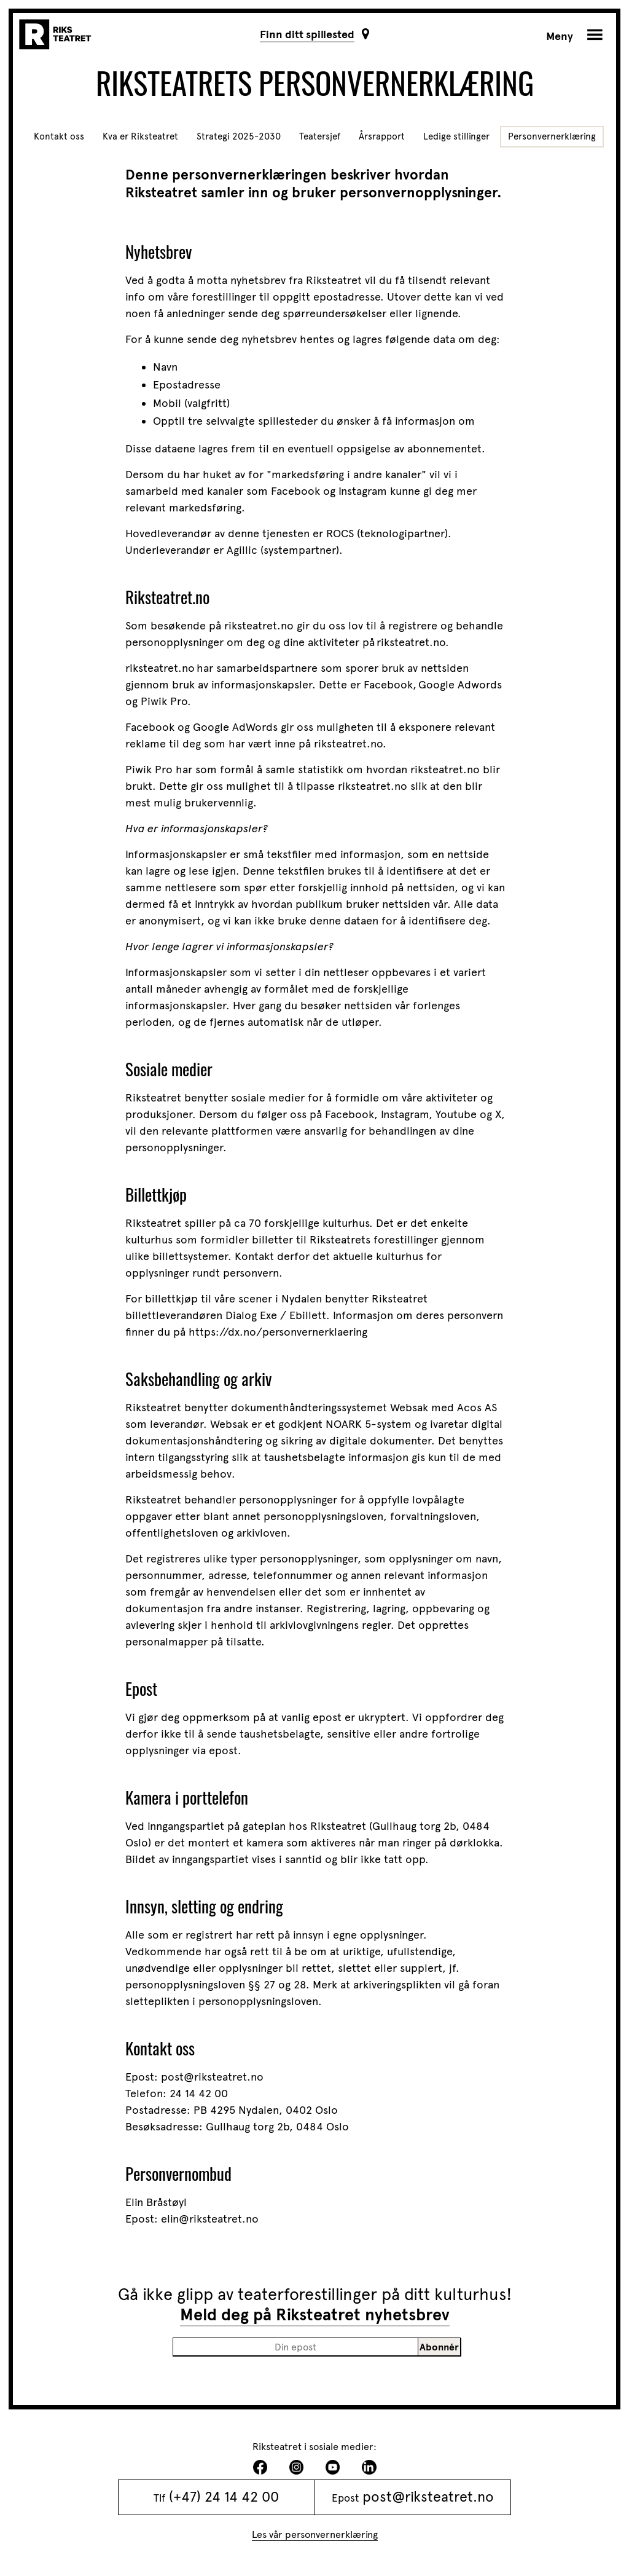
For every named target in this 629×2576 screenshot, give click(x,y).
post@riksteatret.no (428, 2497)
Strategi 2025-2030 (239, 136)
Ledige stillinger (456, 136)
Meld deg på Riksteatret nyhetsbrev (315, 2314)
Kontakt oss (59, 136)
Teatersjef (319, 136)
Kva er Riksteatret (140, 136)
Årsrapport (382, 136)
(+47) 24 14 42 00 (224, 2497)
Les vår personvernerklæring (315, 2534)
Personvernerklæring (552, 136)
